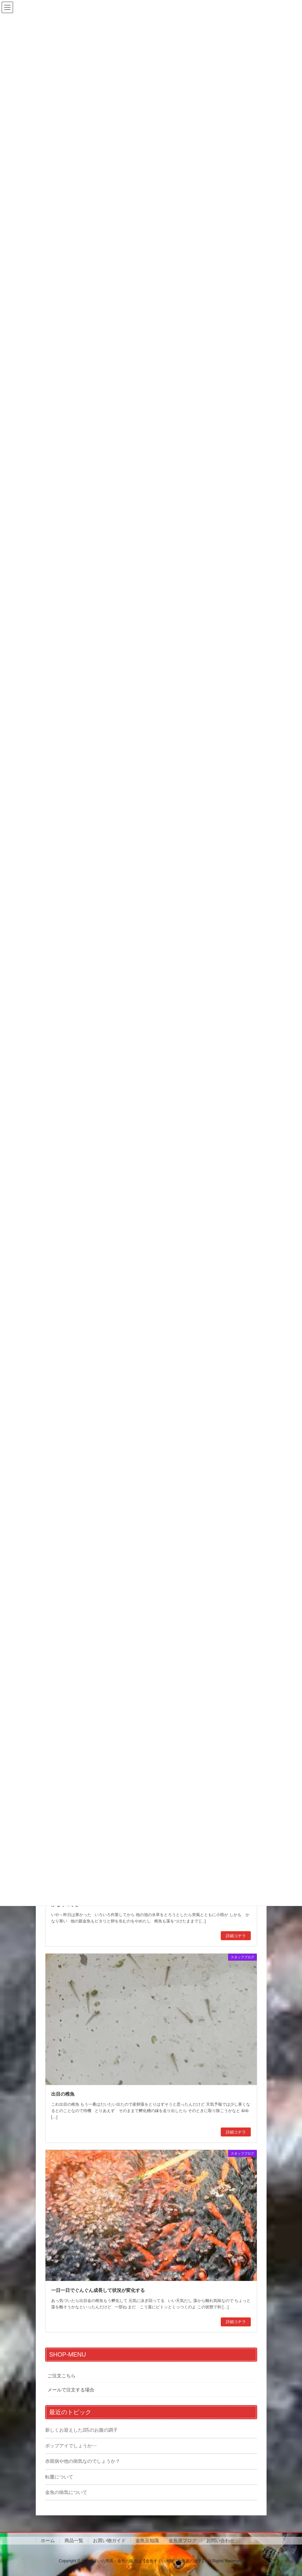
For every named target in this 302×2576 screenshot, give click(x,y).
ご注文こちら (61, 2375)
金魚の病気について (66, 2492)
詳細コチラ (236, 1936)
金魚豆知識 (147, 2540)
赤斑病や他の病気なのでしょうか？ (82, 2461)
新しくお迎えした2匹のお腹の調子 (81, 2430)
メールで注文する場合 (70, 2389)
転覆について (59, 2477)
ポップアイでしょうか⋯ (71, 2445)
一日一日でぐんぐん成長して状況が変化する (98, 2290)
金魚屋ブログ (183, 2540)
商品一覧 (74, 2540)
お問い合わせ (220, 2540)
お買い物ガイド (109, 2540)
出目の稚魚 (63, 2094)
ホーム (48, 2540)
